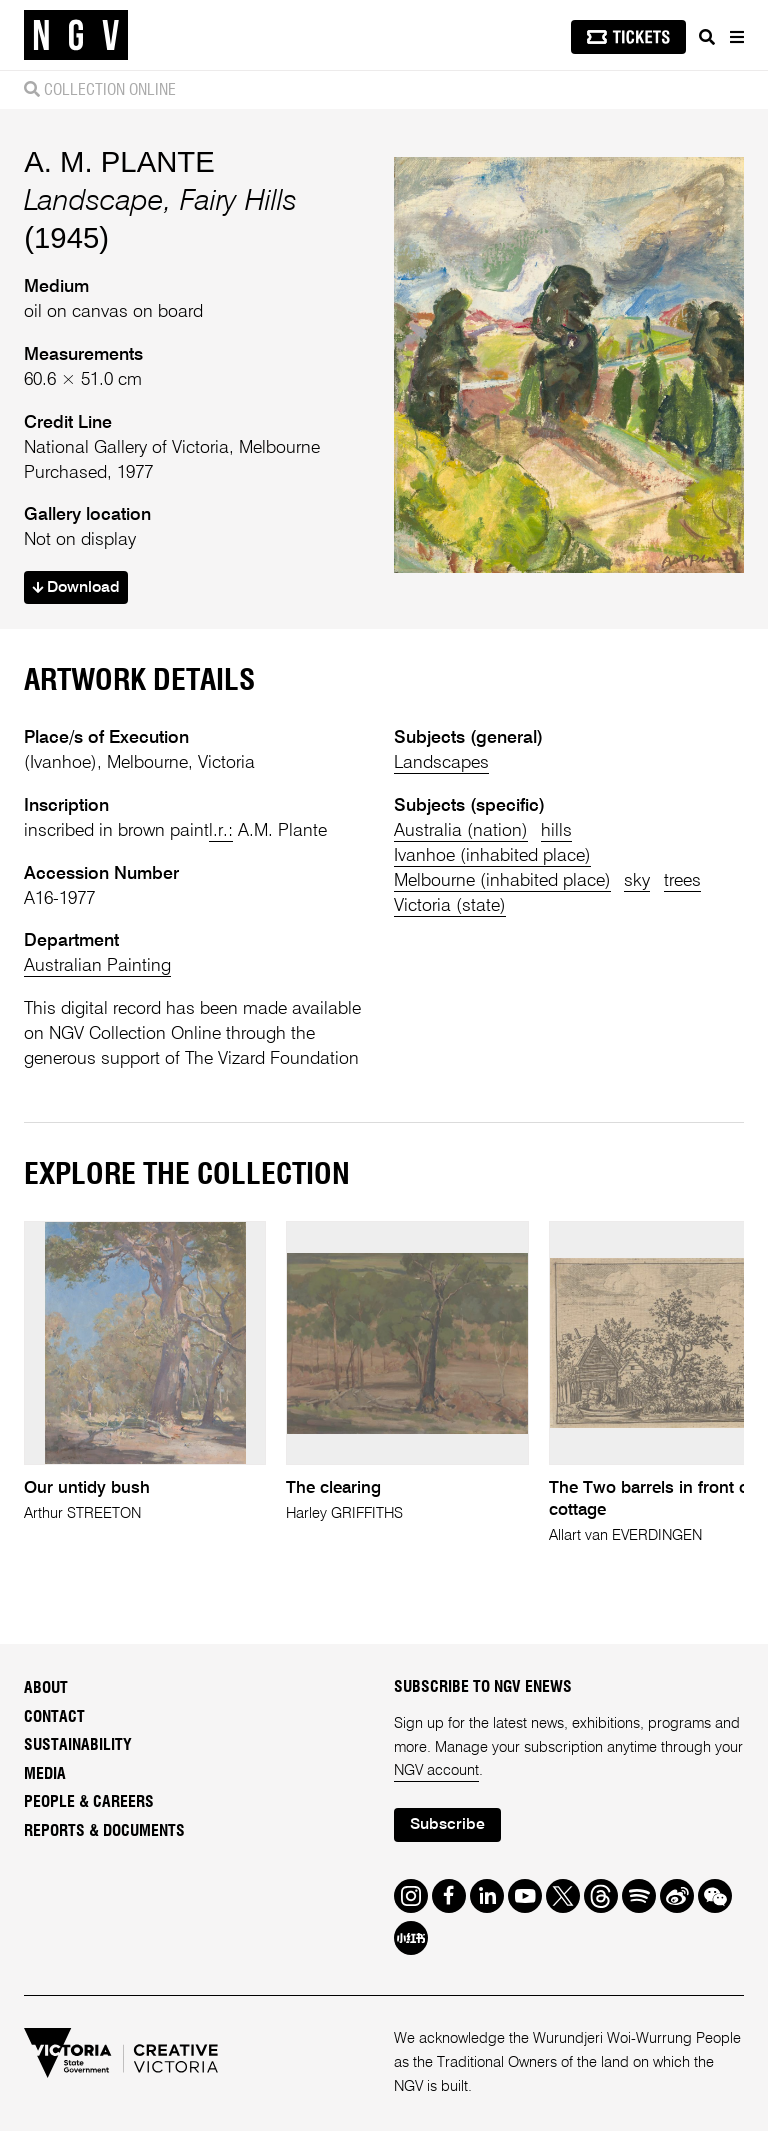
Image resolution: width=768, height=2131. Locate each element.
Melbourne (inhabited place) (502, 881)
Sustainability (78, 1745)
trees (682, 881)
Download (76, 588)
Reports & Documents (104, 1831)
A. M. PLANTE (119, 161)
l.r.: (221, 831)
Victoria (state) (450, 906)
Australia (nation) (461, 831)
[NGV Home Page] (76, 35)
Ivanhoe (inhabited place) (492, 856)
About (46, 1688)
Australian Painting (97, 966)
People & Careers (89, 1802)
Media (45, 1774)
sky (637, 881)
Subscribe (447, 1825)
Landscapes (441, 763)
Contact (54, 1717)
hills (556, 831)
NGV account (436, 1771)
